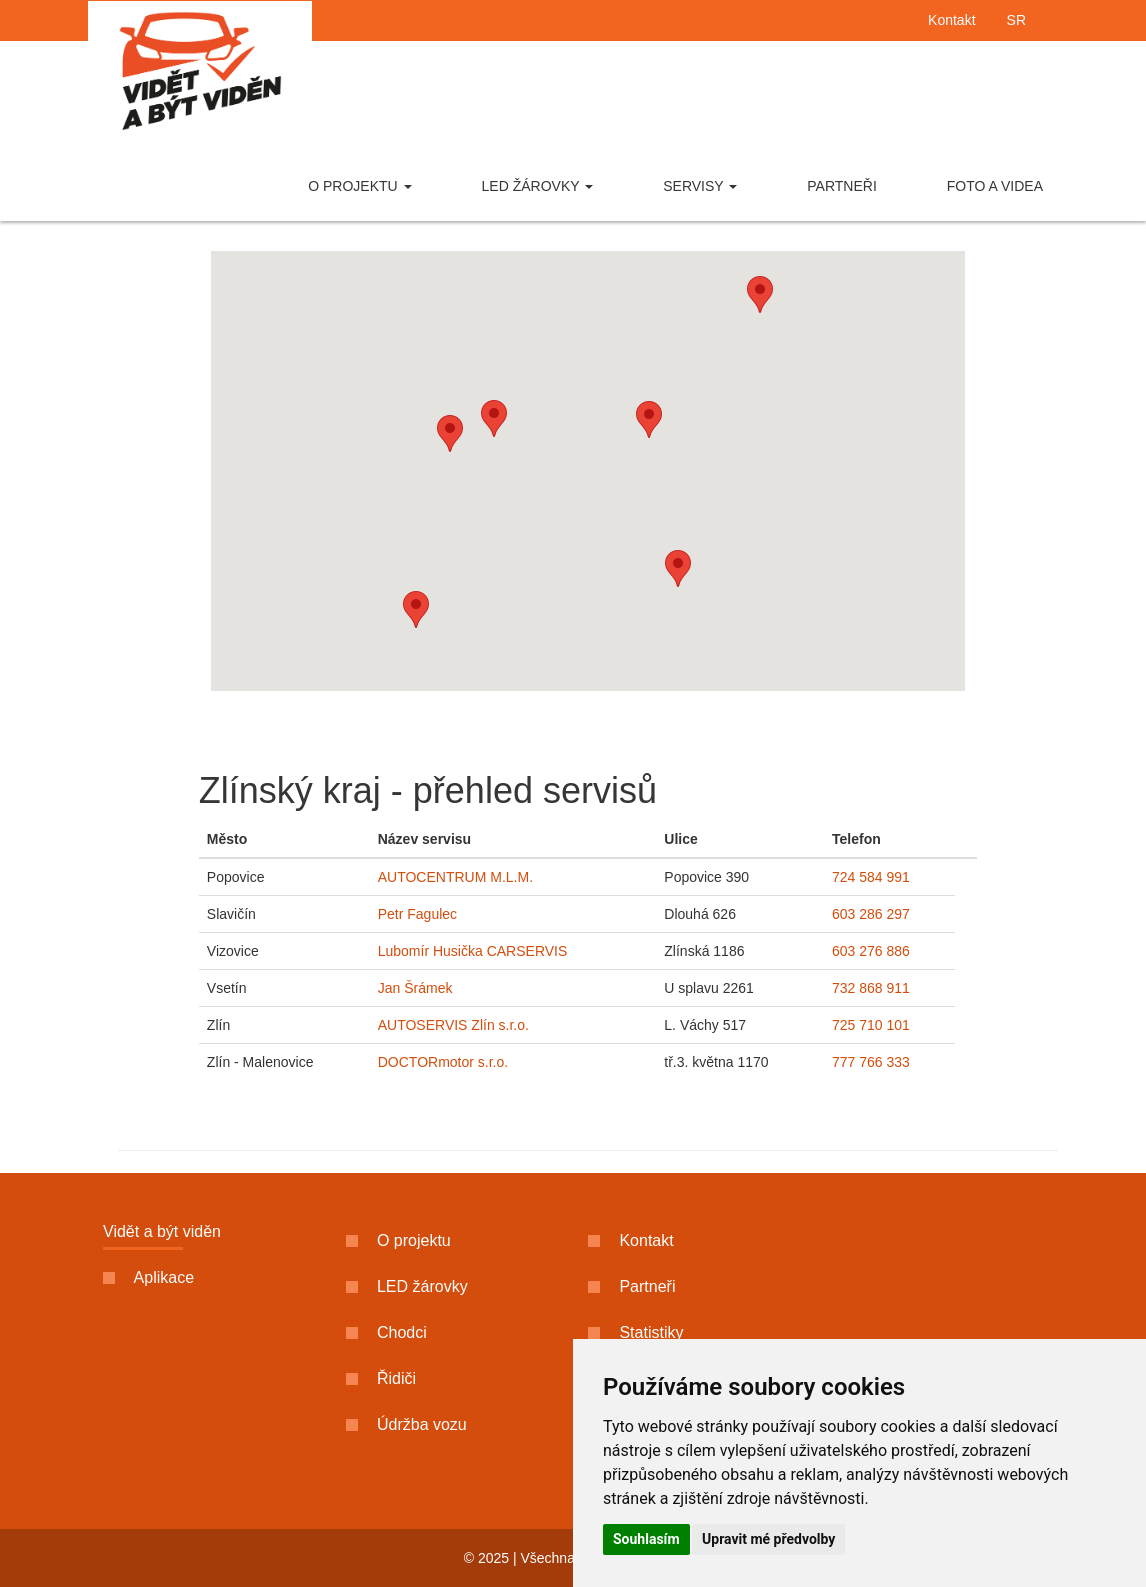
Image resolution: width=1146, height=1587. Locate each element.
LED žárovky (538, 186)
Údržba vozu (406, 1424)
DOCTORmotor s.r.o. (443, 1062)
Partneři (842, 186)
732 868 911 (871, 988)
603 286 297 (871, 914)
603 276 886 (871, 951)
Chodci (386, 1332)
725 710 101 (871, 1025)
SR (1016, 20)
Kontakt (951, 20)
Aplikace (148, 1277)
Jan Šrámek (415, 988)
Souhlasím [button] (646, 1539)
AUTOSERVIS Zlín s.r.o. (453, 1025)
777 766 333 (871, 1062)
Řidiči (381, 1378)
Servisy (700, 186)
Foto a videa (995, 186)
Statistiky (635, 1332)
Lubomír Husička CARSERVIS (473, 951)
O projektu (359, 186)
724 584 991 (871, 877)
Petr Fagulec (417, 914)
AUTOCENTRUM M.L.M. (455, 877)
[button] (416, 609)
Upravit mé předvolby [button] (768, 1539)
